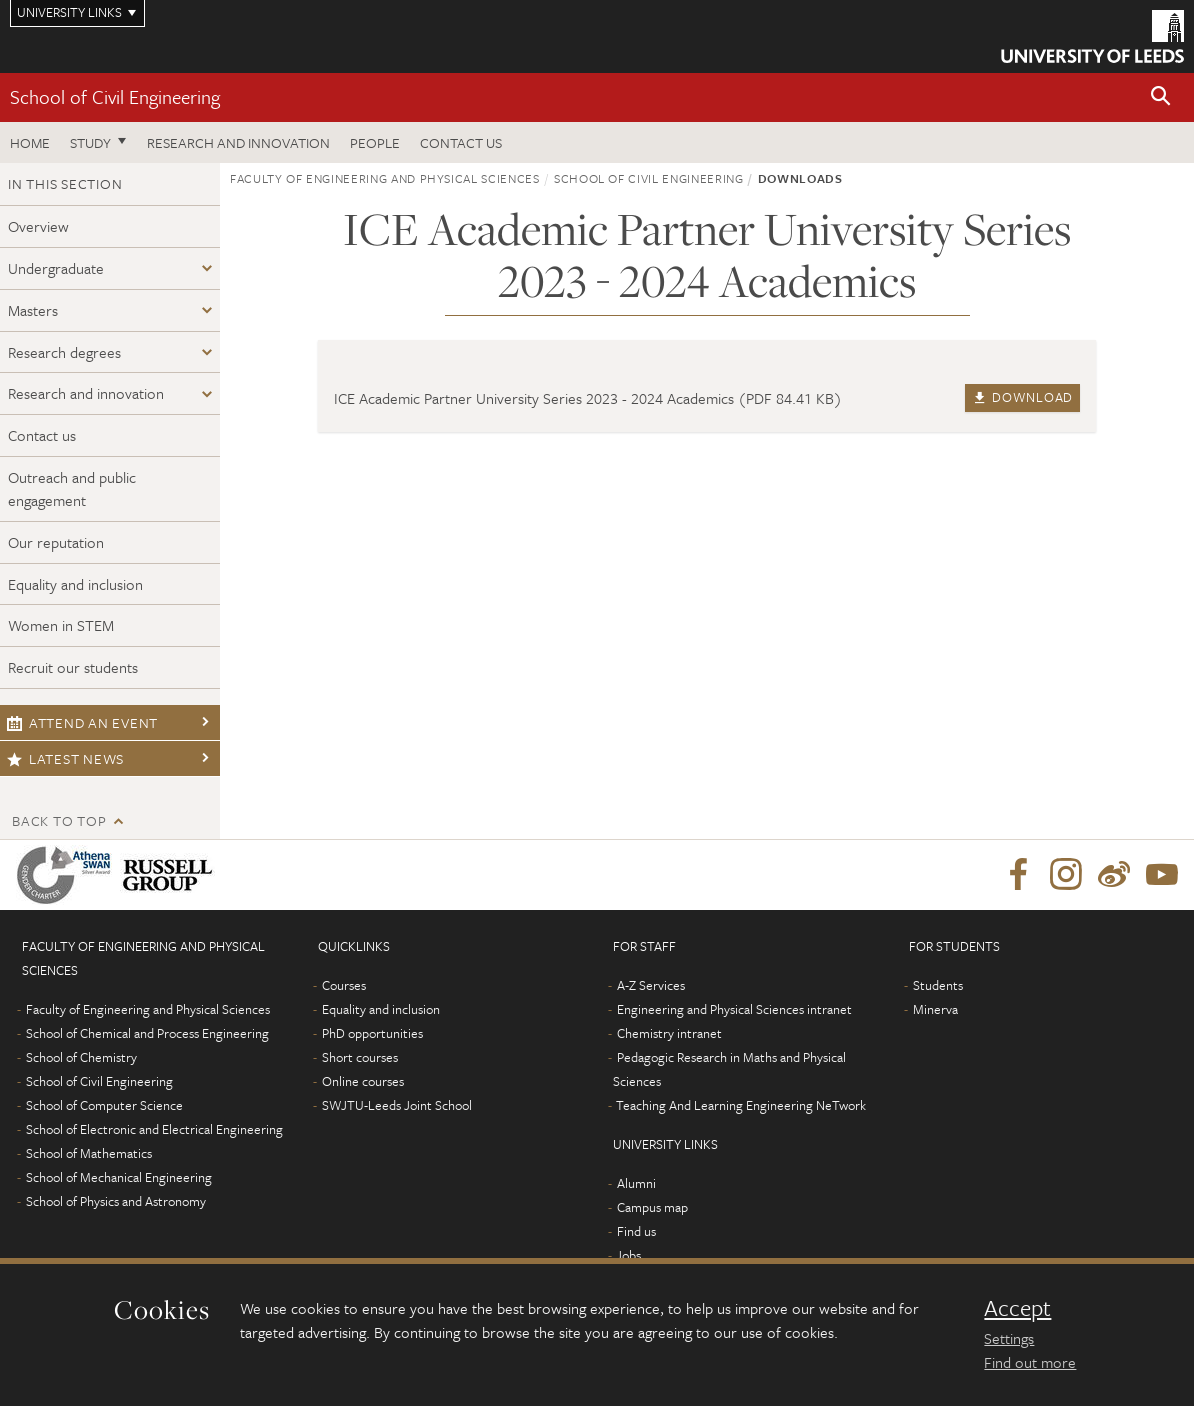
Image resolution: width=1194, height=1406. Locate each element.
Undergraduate (56, 268)
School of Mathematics (89, 1153)
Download (1022, 397)
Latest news (65, 758)
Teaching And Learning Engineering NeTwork (741, 1105)
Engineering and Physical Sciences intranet (734, 1009)
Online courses (363, 1081)
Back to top (59, 820)
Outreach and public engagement (72, 488)
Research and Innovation (238, 142)
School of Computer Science (104, 1105)
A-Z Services (651, 985)
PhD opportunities (372, 1033)
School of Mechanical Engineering (119, 1177)
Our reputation (56, 542)
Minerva (935, 1009)
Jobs (628, 1255)
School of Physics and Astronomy (116, 1201)
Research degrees (64, 352)
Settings (1009, 1338)
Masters (33, 310)
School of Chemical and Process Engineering (147, 1033)
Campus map (652, 1207)
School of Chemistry (81, 1057)
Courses (344, 985)
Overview (38, 226)
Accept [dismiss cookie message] (1017, 1308)
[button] (1161, 97)
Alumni (636, 1183)
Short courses (360, 1057)
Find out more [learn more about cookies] (1030, 1362)
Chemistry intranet (669, 1033)
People (375, 142)
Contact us (461, 142)
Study (90, 142)
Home (30, 142)
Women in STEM (61, 625)
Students (938, 985)
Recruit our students (73, 667)
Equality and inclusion (75, 584)
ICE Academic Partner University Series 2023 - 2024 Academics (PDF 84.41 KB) (588, 398)
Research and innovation (86, 393)
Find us (636, 1231)
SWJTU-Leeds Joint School (397, 1105)
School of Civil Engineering (115, 96)
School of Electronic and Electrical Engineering (154, 1129)
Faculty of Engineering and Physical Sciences (385, 178)
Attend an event (82, 722)
